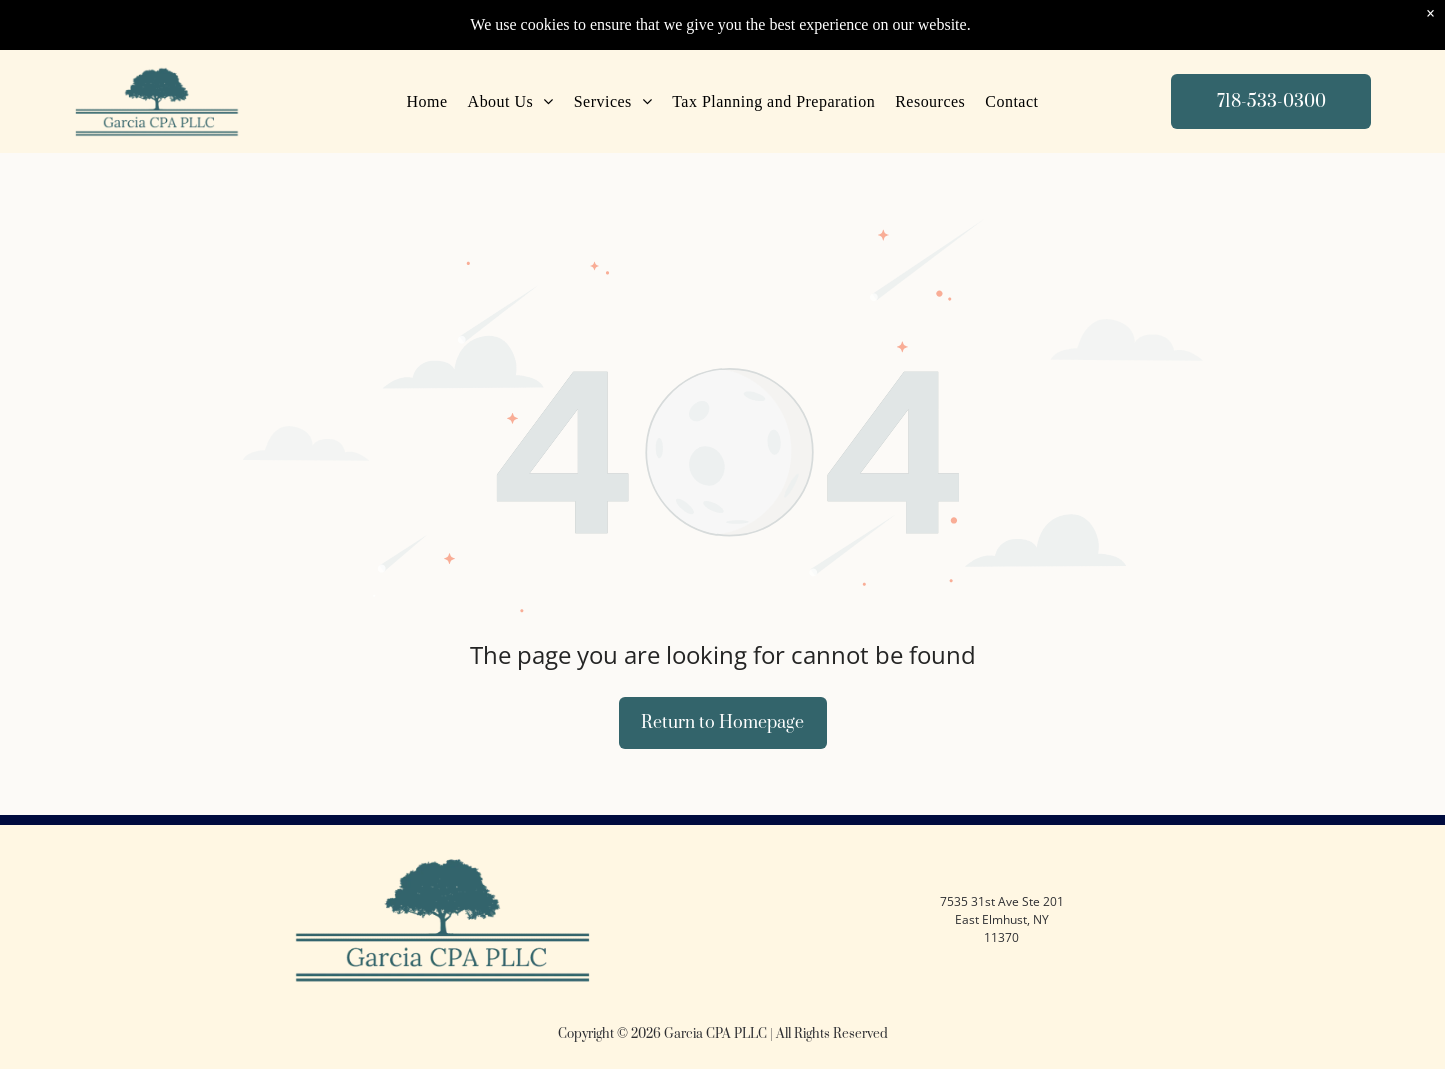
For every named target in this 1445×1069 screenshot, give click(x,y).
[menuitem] (427, 102)
